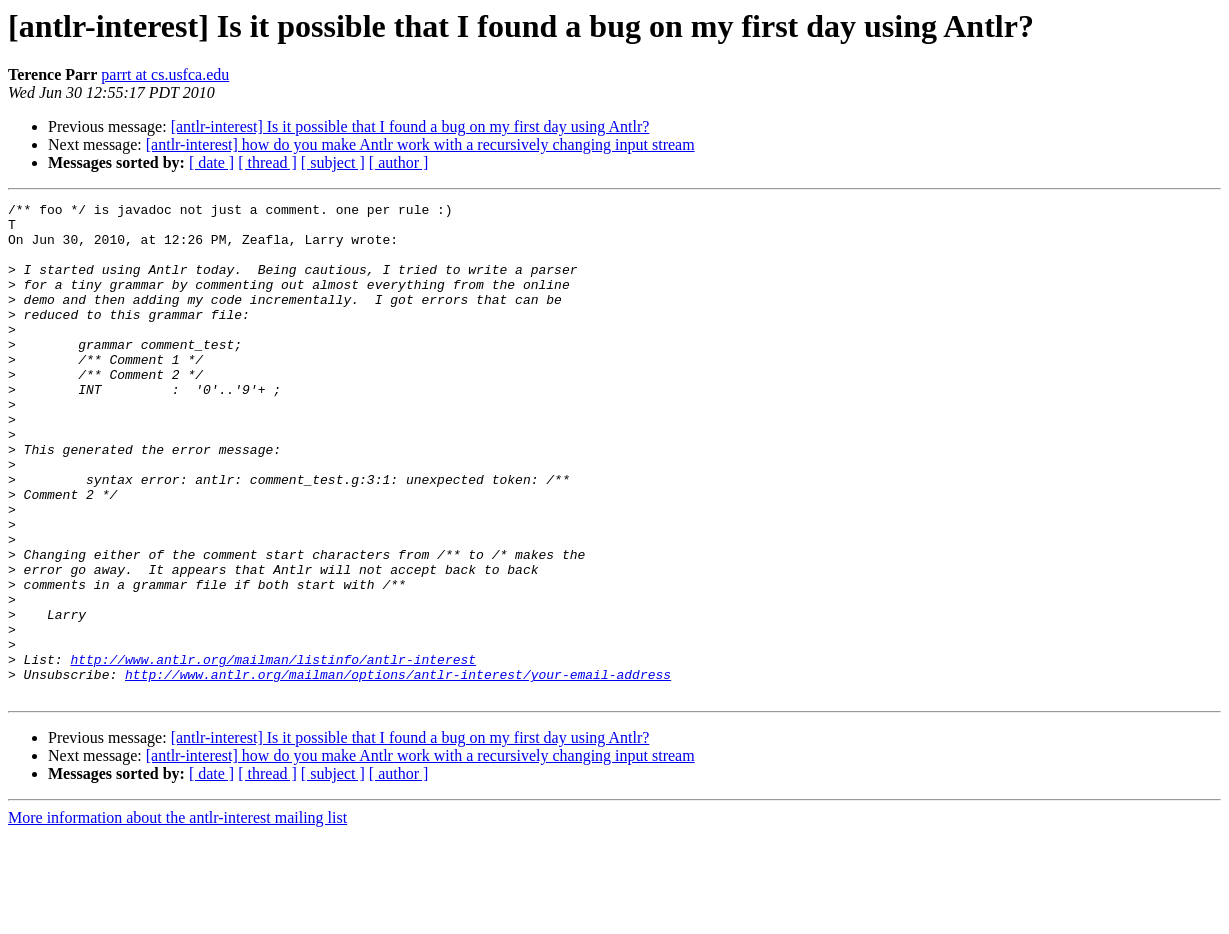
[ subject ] (333, 162)
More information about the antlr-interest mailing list (177, 916)
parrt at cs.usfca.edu (165, 74)
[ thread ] (267, 162)
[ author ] (399, 162)
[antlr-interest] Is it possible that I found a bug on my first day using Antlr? (410, 126)
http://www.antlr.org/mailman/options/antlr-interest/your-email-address (398, 770)
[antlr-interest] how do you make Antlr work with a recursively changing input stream (420, 144)
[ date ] (211, 162)
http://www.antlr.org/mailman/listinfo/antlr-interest (273, 752)
